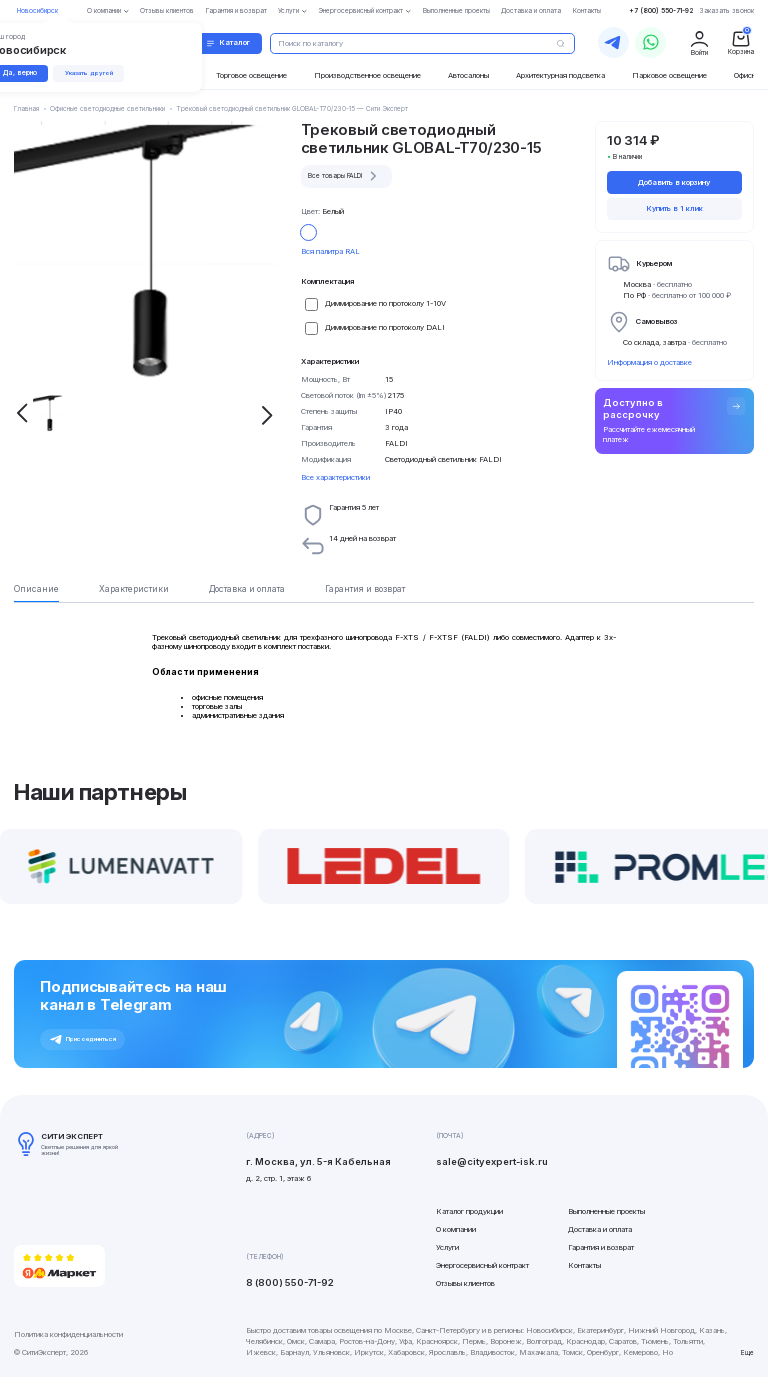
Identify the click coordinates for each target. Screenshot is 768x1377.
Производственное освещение (367, 75)
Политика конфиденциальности (68, 1334)
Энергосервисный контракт (482, 1265)
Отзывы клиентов (465, 1283)
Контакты (584, 1265)
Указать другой (89, 72)
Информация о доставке (649, 362)
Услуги (447, 1247)
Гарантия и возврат (601, 1247)
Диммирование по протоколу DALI (385, 327)
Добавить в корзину (674, 182)
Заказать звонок (727, 11)
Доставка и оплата (600, 1229)
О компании (456, 1229)
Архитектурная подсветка (560, 75)
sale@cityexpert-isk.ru (492, 1161)
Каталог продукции (469, 1211)
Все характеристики (335, 477)
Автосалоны (468, 75)
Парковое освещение (669, 75)
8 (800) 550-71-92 (290, 1282)
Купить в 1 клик (674, 208)
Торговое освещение (251, 75)
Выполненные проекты (606, 1211)
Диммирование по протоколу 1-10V (385, 303)
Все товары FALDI (345, 176)
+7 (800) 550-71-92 (661, 11)
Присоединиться (83, 1040)
